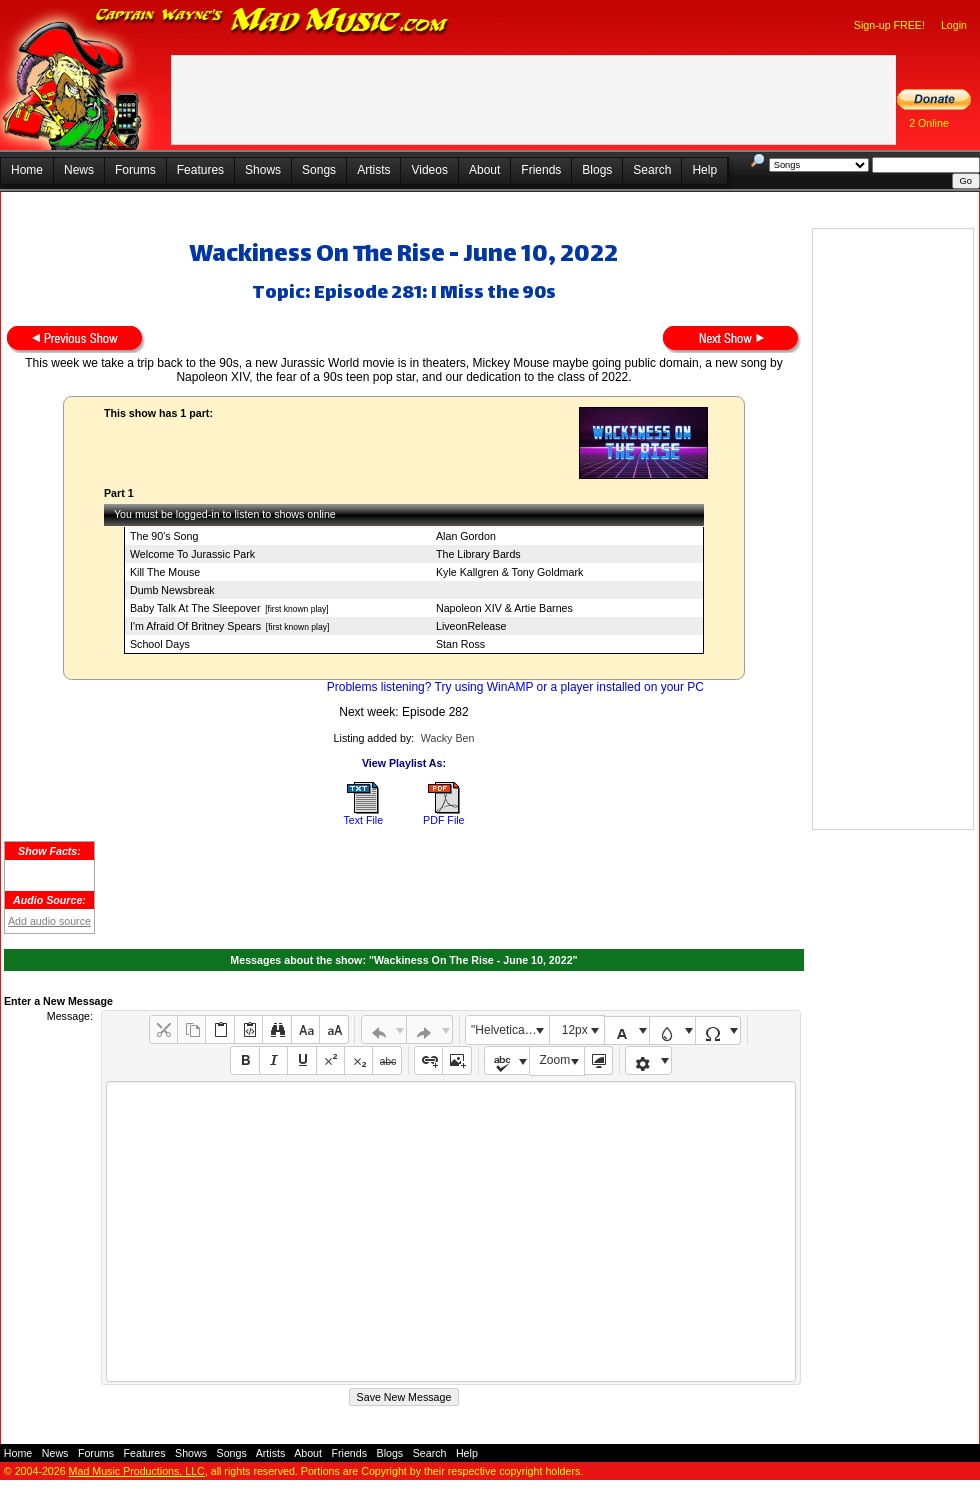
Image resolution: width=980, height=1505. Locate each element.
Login (954, 25)
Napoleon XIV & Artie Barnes (504, 608)
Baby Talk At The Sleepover (195, 608)
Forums (135, 170)
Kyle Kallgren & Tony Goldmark (509, 572)
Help (704, 170)
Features (200, 170)
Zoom (555, 1060)
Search (652, 170)
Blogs (597, 170)
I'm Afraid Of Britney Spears (195, 626)
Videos (429, 170)
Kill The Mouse (165, 572)
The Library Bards (478, 554)
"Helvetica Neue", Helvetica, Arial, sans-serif (510, 1030)
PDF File (443, 820)
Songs (319, 170)
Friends (541, 170)
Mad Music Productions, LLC (137, 1471)
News (79, 170)
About (484, 170)
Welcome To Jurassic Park (192, 554)
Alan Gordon (466, 536)
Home (27, 170)
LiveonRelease (471, 626)
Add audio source (49, 921)
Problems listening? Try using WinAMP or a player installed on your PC (515, 687)
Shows (263, 170)
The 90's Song (164, 536)
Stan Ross (460, 644)
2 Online (929, 123)
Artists (373, 170)
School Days (160, 644)
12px (575, 1030)
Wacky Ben (448, 738)
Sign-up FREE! (889, 25)
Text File (363, 820)
